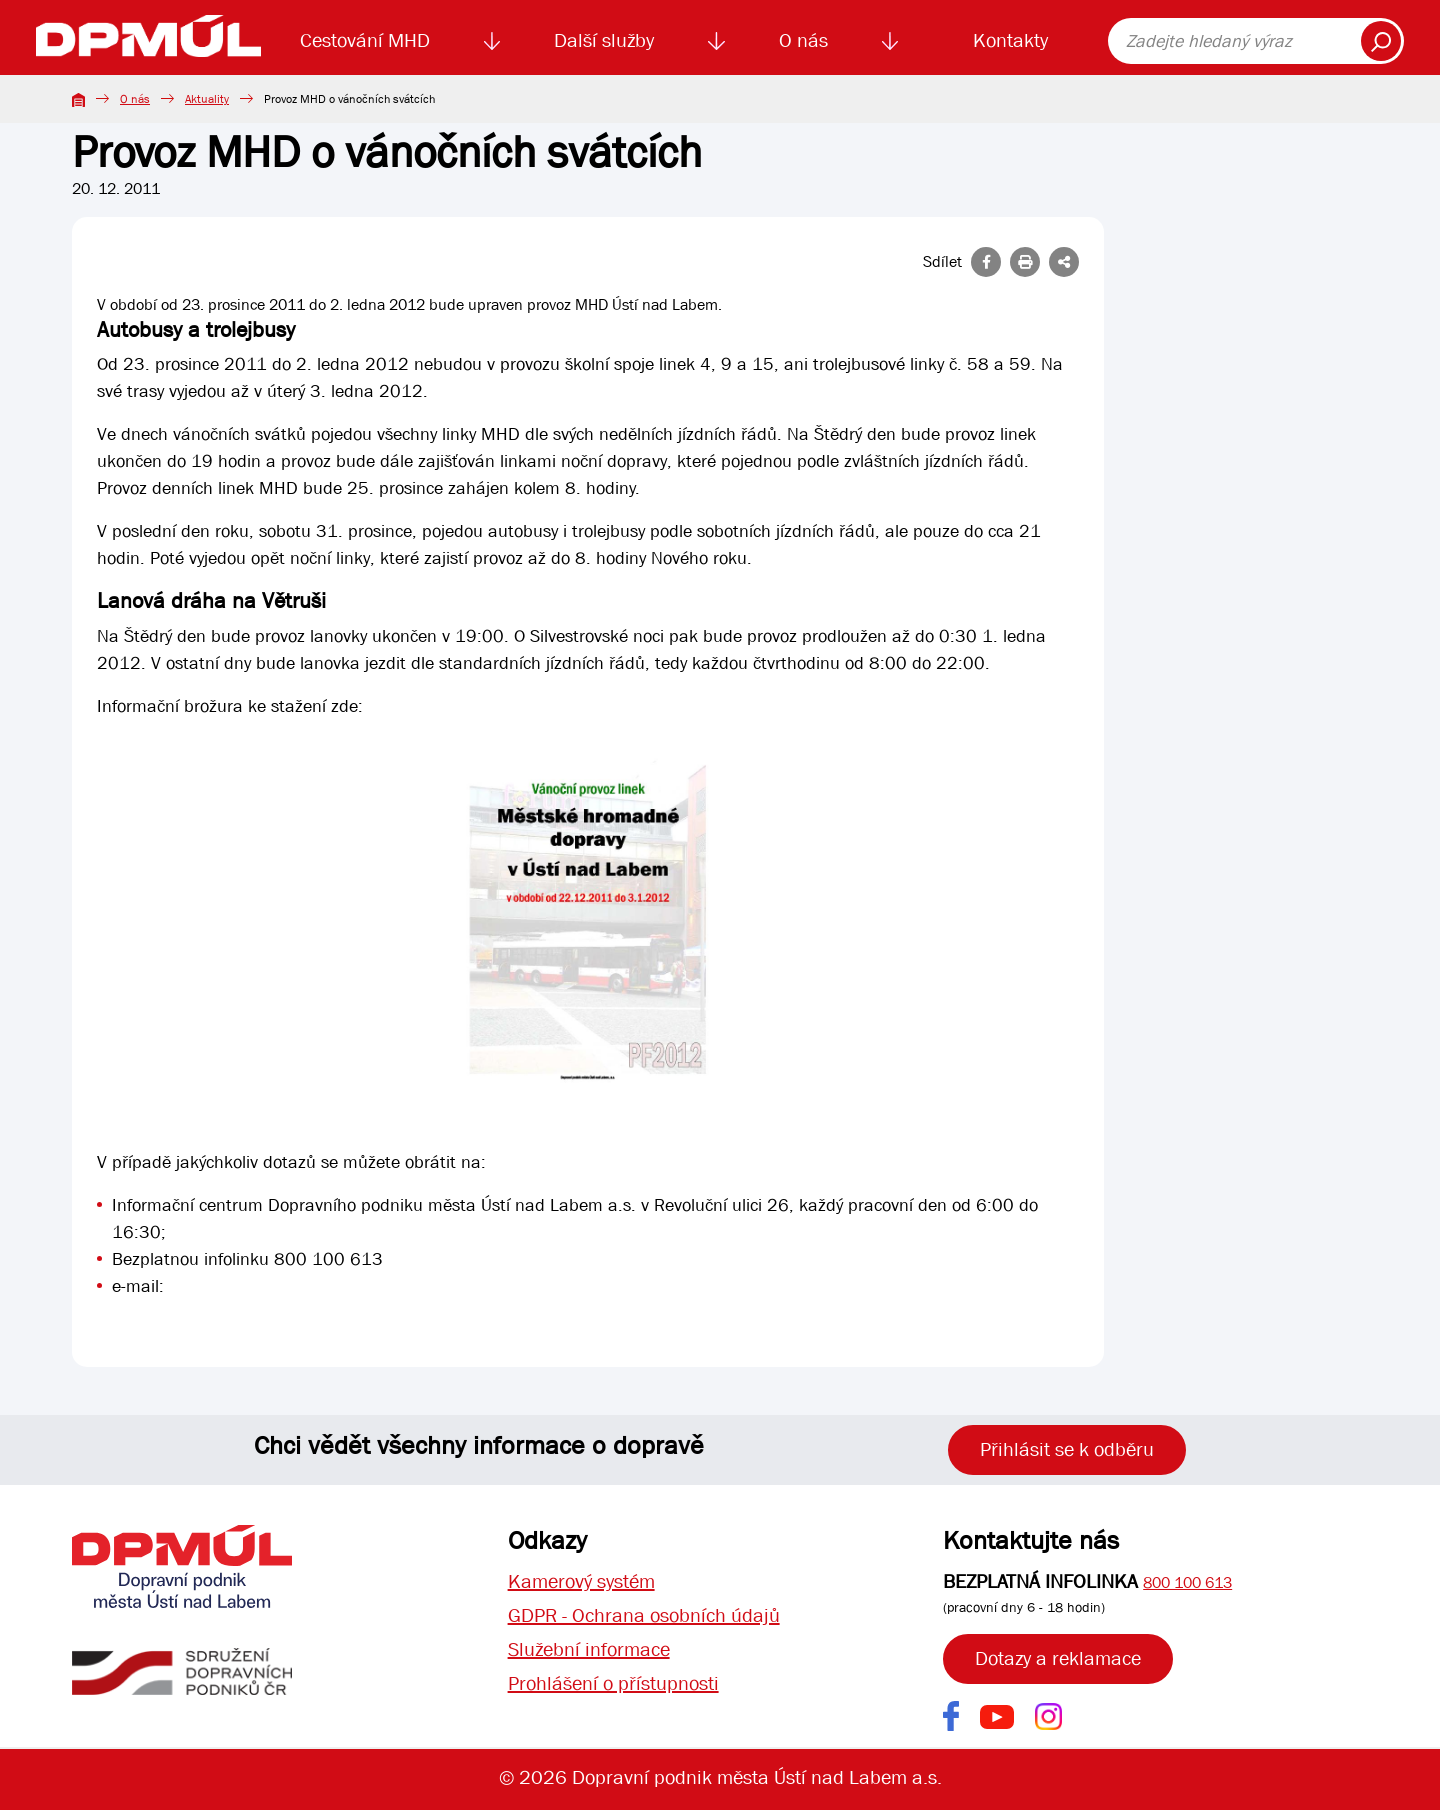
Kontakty (1010, 40)
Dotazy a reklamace (1058, 1658)
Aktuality (207, 99)
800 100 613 (1187, 1582)
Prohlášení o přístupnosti (613, 1683)
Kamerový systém (581, 1581)
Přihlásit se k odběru (1067, 1449)
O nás (803, 40)
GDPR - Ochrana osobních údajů (644, 1615)
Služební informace (589, 1649)
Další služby (604, 40)
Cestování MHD (365, 40)
